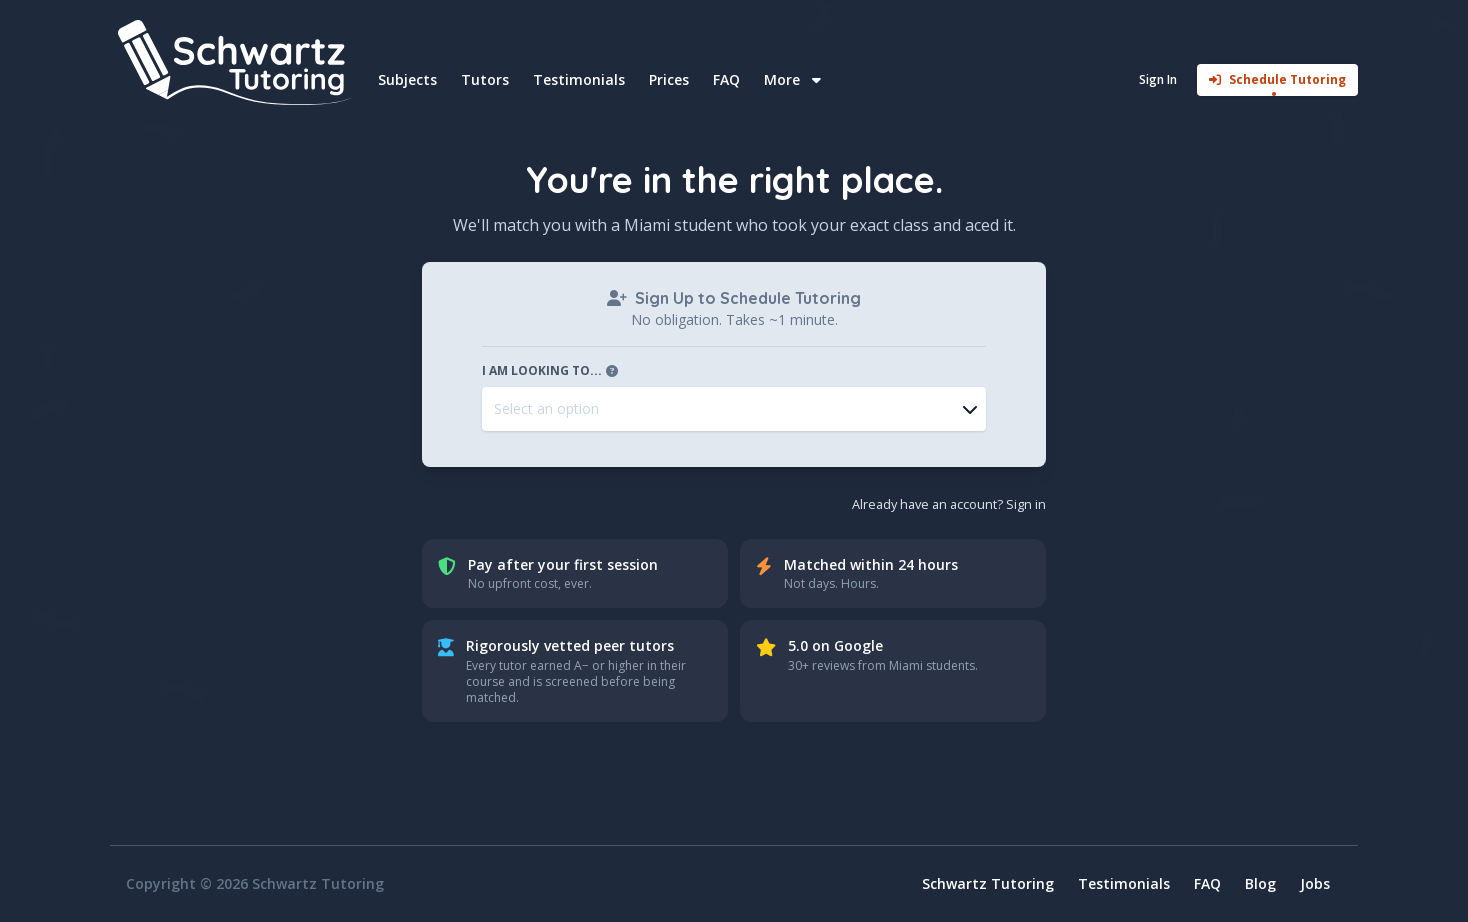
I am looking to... (552, 371)
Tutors (485, 79)
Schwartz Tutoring (988, 883)
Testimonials (579, 79)
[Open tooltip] (612, 371)
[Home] (238, 62)
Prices (669, 79)
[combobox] (734, 409)
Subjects (407, 79)
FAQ (726, 79)
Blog (1260, 883)
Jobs (1315, 883)
